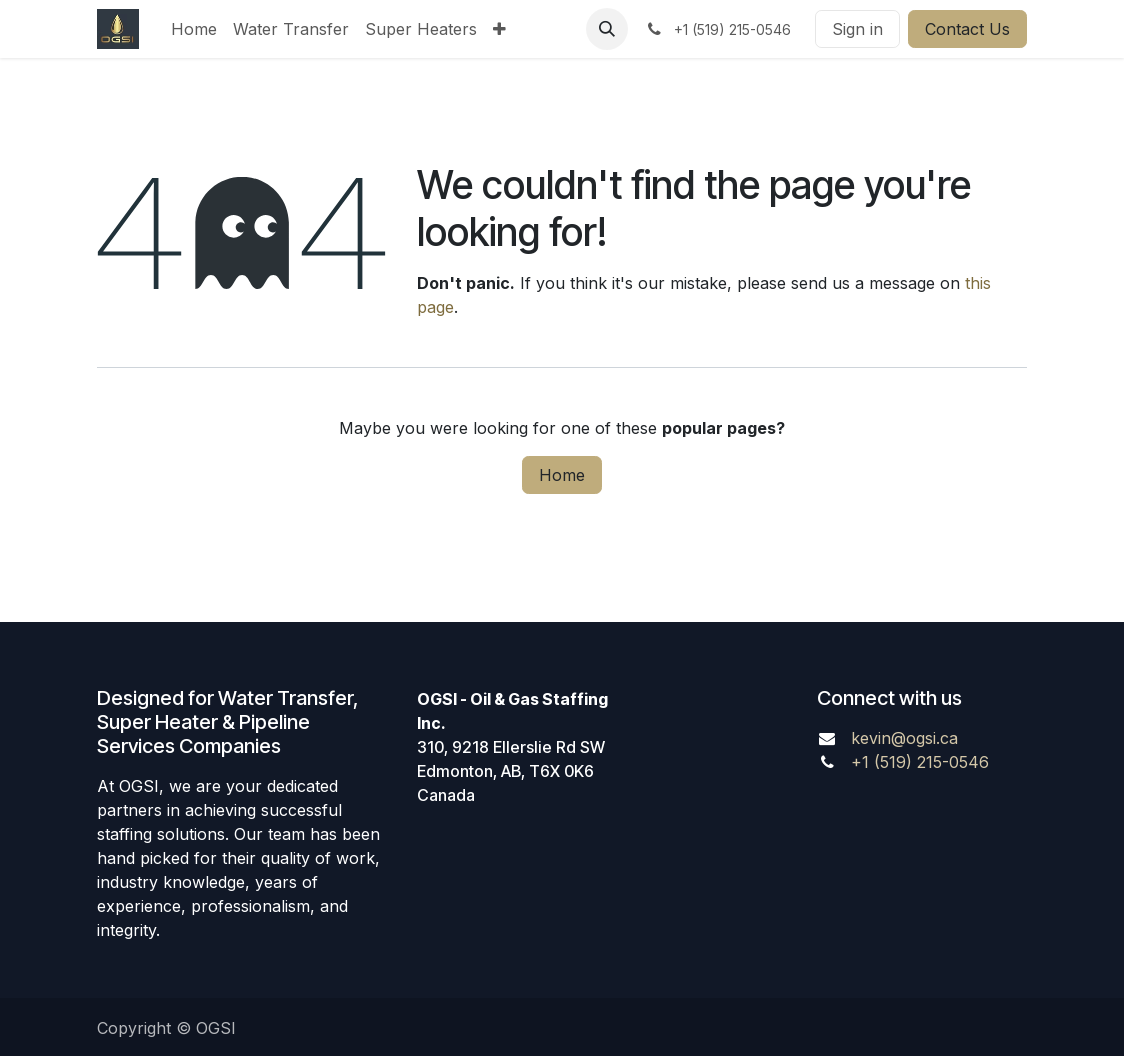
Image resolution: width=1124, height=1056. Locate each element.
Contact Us (967, 29)
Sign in (857, 29)
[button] (607, 29)
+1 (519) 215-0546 (920, 762)
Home (562, 475)
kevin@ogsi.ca (904, 738)
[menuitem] (194, 29)
